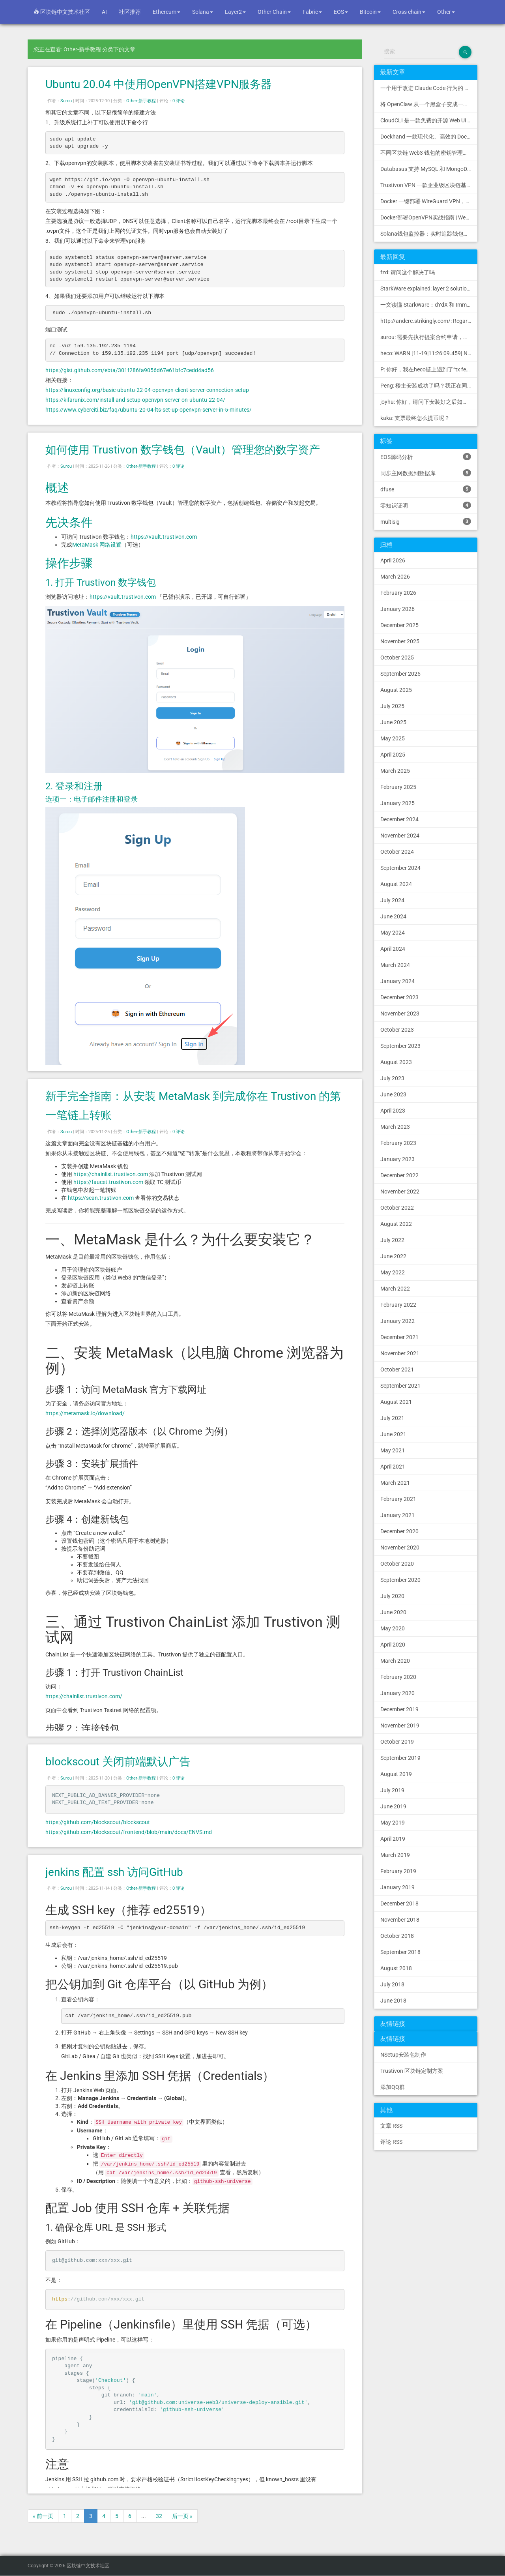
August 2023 (396, 1062)
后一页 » (182, 2516)
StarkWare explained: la (429, 288)
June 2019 (393, 1806)
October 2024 (397, 852)
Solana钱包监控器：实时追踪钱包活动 (427, 233)
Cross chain (409, 12)
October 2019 (397, 1742)
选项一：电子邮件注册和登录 (91, 799)
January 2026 (397, 609)
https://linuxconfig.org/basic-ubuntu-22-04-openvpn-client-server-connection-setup (147, 390)
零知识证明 (425, 505)
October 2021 (397, 1369)
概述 (57, 488)
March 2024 (395, 965)
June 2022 (393, 1256)
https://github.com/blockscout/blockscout (97, 1822)
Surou (66, 100)
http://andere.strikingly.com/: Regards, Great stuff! (429, 321)
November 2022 (399, 1191)
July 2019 (392, 1790)
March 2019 (395, 1855)
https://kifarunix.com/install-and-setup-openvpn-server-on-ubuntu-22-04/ (135, 400)
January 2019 (397, 1887)
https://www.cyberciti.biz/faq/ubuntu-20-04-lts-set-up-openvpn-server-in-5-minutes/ (148, 410)
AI (104, 12)
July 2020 (392, 1596)
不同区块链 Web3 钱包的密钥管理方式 (427, 153)
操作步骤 (69, 563)
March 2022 (395, 1288)
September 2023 (400, 1046)
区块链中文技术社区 (62, 12)
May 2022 (392, 1272)
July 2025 (392, 706)
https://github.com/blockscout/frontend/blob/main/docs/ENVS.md (128, 1832)
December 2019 (399, 1709)
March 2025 (395, 771)
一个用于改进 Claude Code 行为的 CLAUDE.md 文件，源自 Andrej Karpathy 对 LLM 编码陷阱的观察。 (429, 88)
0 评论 (178, 100)
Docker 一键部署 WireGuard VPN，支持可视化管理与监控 (429, 201)
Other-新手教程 (141, 100)
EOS (341, 12)
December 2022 (399, 1175)
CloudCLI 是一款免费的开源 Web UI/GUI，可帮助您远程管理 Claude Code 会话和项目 (429, 120)
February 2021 (398, 1499)
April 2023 (392, 1110)
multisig (425, 521)
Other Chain (274, 12)
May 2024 (392, 932)
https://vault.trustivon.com (164, 537)
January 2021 (397, 1515)
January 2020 (397, 1693)
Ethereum (166, 12)
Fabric (312, 12)
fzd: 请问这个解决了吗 (407, 272)
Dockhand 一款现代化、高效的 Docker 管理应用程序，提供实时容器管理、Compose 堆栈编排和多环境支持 (429, 136)
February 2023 (398, 1143)
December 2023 (399, 997)
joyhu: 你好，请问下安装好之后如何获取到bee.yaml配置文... (429, 402)
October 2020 (397, 1564)
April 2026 (392, 560)
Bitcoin (370, 12)
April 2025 (392, 754)
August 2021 (396, 1402)
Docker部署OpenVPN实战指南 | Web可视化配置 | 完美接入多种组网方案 (429, 217)
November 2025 (399, 641)
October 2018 (397, 1936)
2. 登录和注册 (74, 786)
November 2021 (399, 1353)
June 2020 (393, 1612)
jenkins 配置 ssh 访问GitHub (114, 1872)
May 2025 (392, 738)
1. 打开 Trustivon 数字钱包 (100, 582)
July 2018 (392, 1984)
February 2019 (398, 1871)
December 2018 (399, 1903)
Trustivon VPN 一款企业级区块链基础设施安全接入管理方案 (429, 185)
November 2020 (399, 1547)
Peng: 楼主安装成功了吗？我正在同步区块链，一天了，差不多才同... (429, 385)
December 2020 (399, 1531)
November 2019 (399, 1725)
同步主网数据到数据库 (425, 472)
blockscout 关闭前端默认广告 (118, 1761)
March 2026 (395, 576)
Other (446, 12)
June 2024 (393, 916)
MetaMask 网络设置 (97, 544)
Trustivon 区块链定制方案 (411, 2071)
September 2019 (400, 1758)
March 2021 (395, 1483)
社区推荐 (130, 12)
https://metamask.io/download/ (85, 1413)
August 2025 (396, 690)
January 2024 (397, 981)
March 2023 (395, 1127)
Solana (202, 12)
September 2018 (400, 1952)
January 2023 (397, 1159)
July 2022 (392, 1240)
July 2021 (392, 1418)
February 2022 (398, 1305)
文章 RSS (391, 2126)
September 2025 (400, 674)
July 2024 (392, 900)
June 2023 (393, 1094)
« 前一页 (43, 2516)
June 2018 (393, 2000)
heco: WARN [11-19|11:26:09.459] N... (426, 353)
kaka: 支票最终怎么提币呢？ (415, 418)
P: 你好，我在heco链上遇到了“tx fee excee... (429, 369)
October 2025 (397, 657)
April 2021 (392, 1466)
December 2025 (399, 625)
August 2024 (396, 884)
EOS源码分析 (425, 456)
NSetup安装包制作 (403, 2054)
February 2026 (398, 593)
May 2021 (392, 1450)
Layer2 (235, 12)
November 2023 (399, 1013)
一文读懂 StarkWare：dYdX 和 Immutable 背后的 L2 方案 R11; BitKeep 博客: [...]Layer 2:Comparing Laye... (429, 305)
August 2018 (396, 1968)
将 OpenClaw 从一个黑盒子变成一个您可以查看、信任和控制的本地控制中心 (429, 104)
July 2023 (392, 1078)
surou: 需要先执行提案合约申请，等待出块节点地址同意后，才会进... (429, 337)
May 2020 (392, 1628)
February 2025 (398, 787)
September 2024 (400, 868)
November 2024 (399, 835)
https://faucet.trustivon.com (108, 1182)
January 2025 (397, 803)
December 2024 (399, 819)
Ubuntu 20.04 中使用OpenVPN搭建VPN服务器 (158, 84)
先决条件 (69, 522)
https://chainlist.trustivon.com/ (83, 1696)
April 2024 (392, 949)
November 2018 (399, 1920)
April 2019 (392, 1839)
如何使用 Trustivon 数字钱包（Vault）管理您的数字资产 (182, 449)
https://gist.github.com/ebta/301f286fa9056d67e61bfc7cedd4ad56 (129, 370)
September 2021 (400, 1386)
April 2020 (392, 1644)
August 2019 (396, 1774)
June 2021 (393, 1434)
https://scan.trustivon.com (101, 1198)
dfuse (425, 489)
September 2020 (400, 1580)
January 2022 (397, 1321)
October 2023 (397, 1030)
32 (159, 2516)
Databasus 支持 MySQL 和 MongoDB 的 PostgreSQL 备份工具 (429, 169)
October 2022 (397, 1208)
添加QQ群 (392, 2087)
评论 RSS (391, 2142)
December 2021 (399, 1337)
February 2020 (398, 1677)
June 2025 (393, 722)
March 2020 (395, 1661)
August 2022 (396, 1224)
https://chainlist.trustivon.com (110, 1174)
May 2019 (392, 1822)
